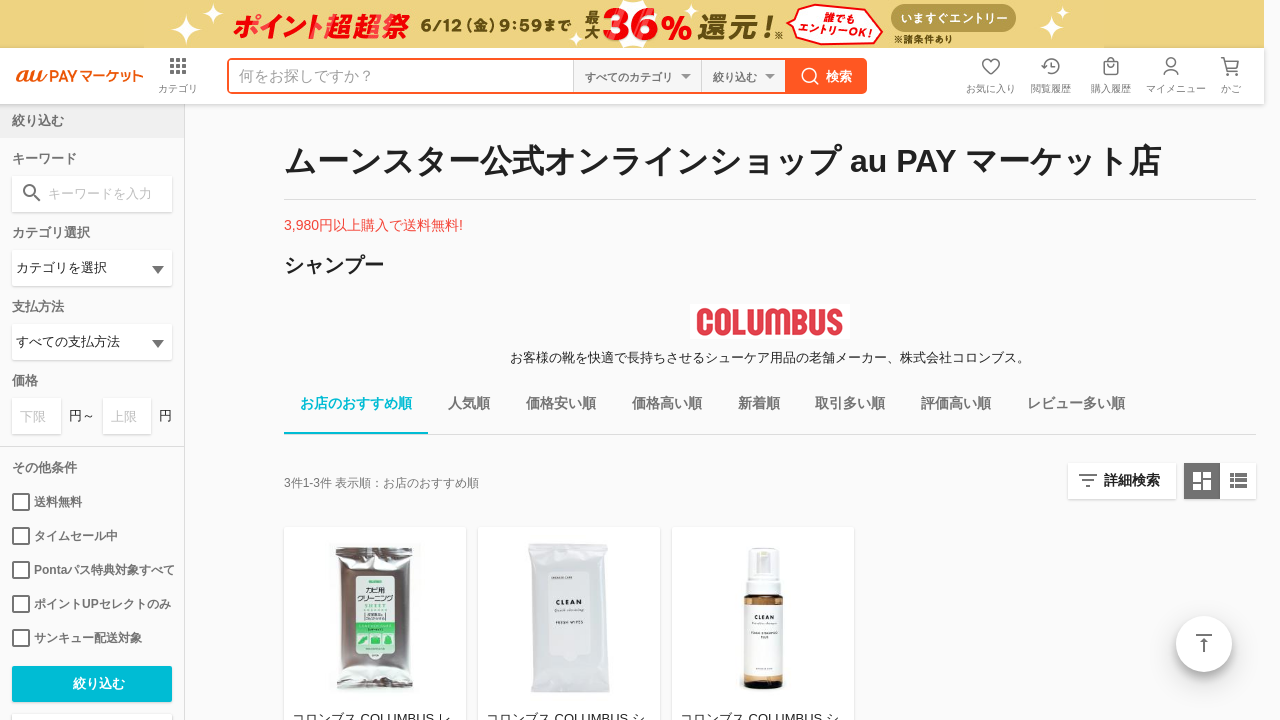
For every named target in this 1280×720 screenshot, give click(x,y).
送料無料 (47, 502)
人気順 (461, 406)
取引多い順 (842, 406)
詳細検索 (1132, 480)
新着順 (751, 406)
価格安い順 (553, 406)
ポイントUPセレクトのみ (91, 604)
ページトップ (1204, 644)
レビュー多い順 (1068, 406)
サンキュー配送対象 (77, 638)
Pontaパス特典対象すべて (92, 570)
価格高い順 (659, 406)
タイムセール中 (65, 536)
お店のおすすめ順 (348, 406)
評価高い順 (948, 406)
